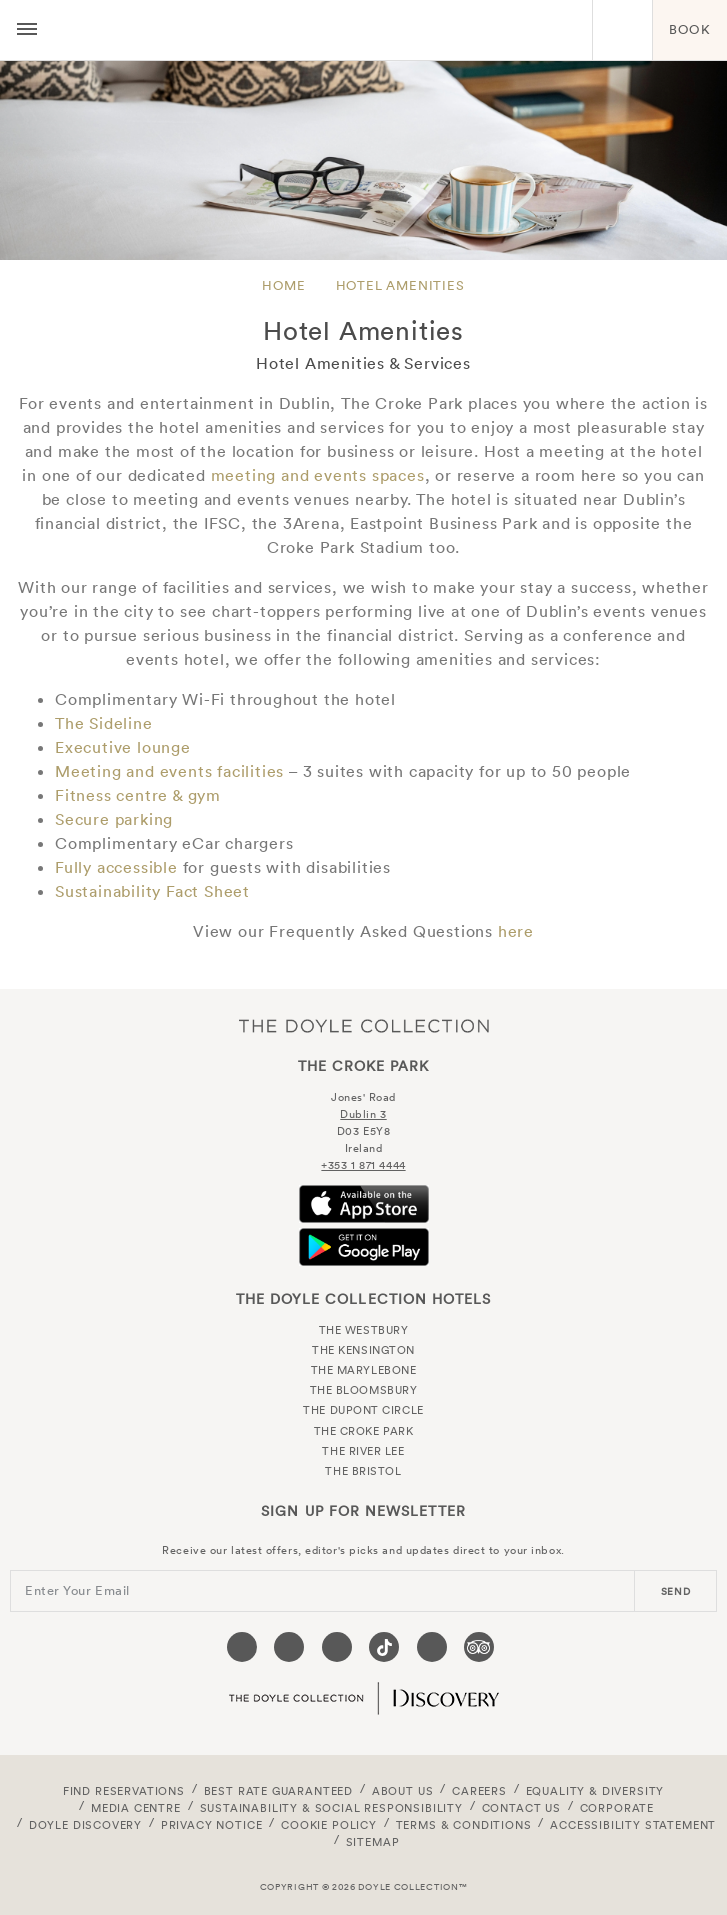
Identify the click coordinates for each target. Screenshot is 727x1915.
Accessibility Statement (633, 1825)
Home (283, 285)
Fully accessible (116, 867)
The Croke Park (321, 30)
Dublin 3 (363, 1114)
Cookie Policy (329, 1825)
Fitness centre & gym (140, 795)
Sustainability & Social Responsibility (331, 1808)
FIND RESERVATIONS (124, 1791)
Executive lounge (123, 747)
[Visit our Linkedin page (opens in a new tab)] (432, 1647)
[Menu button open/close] (27, 30)
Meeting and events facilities (169, 771)
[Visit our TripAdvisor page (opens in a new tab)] (479, 1647)
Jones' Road (363, 1097)
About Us (403, 1791)
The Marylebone (364, 1370)
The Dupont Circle (363, 1410)
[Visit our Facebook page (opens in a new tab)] (242, 1647)
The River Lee (363, 1451)
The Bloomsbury (364, 1390)
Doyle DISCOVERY (85, 1825)
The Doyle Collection (364, 1025)
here (516, 931)
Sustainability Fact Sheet (152, 891)
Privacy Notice (212, 1825)
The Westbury (364, 1330)
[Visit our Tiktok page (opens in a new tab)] (384, 1647)
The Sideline (104, 723)
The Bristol (363, 1471)
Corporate (617, 1808)
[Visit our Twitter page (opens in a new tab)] (289, 1647)
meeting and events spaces (318, 475)
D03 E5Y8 (363, 1131)
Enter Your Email (77, 1590)
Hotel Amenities (400, 285)
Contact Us (521, 1808)
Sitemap (373, 1842)
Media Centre (136, 1808)
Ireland (364, 1148)
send (676, 1591)
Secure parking (114, 819)
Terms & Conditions (464, 1825)
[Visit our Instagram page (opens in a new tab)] (337, 1647)
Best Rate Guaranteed (279, 1791)
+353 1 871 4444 (363, 1165)
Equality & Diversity (595, 1791)
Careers (479, 1791)
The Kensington (363, 1350)
